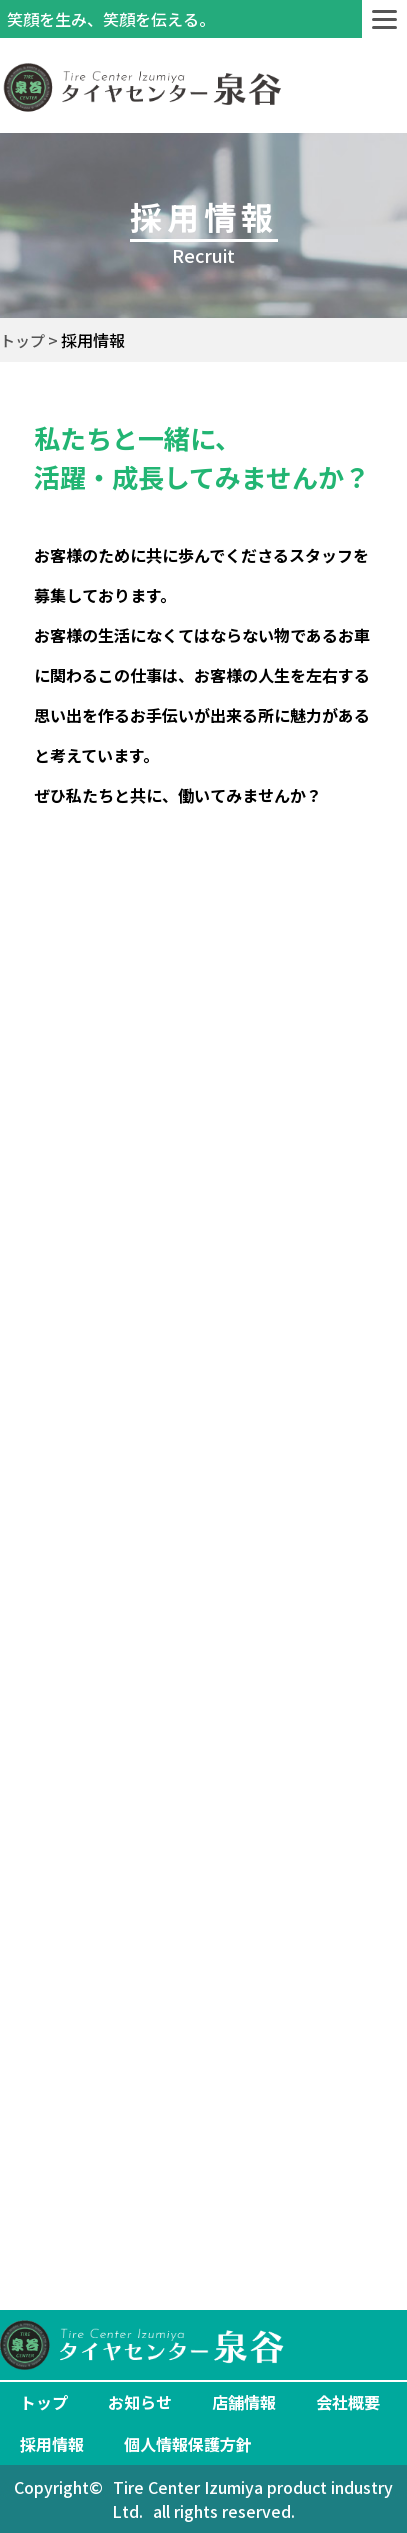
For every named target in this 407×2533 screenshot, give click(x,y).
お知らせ (140, 2402)
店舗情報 (244, 2402)
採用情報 (52, 2444)
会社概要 (348, 2402)
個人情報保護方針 (188, 2444)
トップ (44, 2402)
